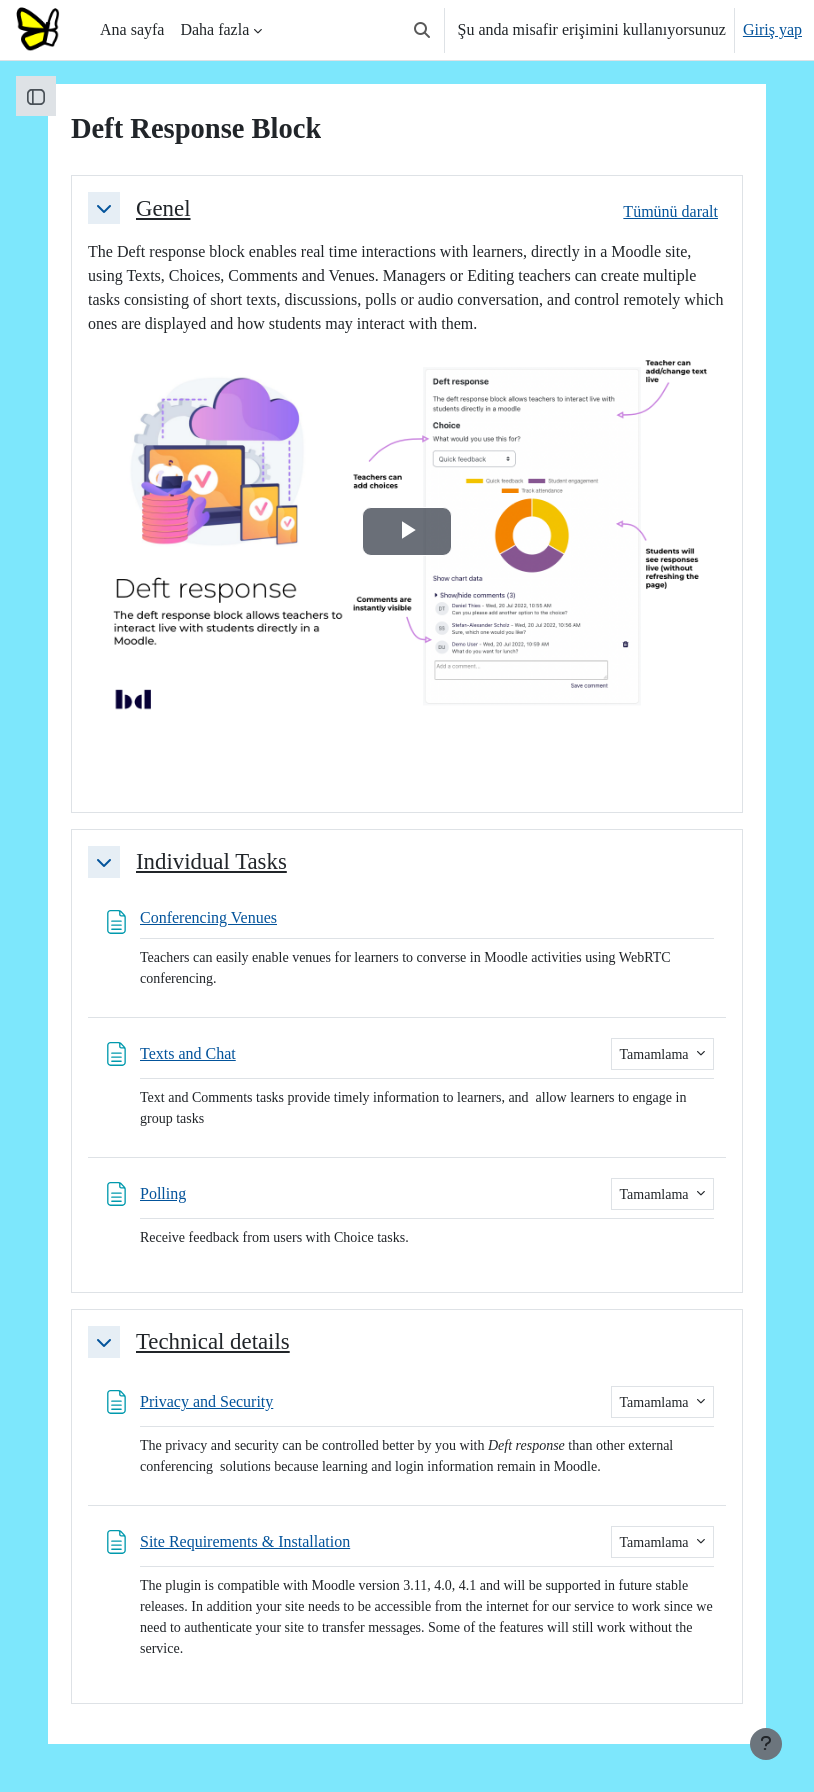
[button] (422, 30)
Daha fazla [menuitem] (214, 29)
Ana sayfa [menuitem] (132, 29)
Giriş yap (772, 29)
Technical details (213, 1341)
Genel (163, 208)
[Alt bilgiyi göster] (766, 1744)
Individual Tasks (211, 861)
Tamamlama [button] (656, 1054)
